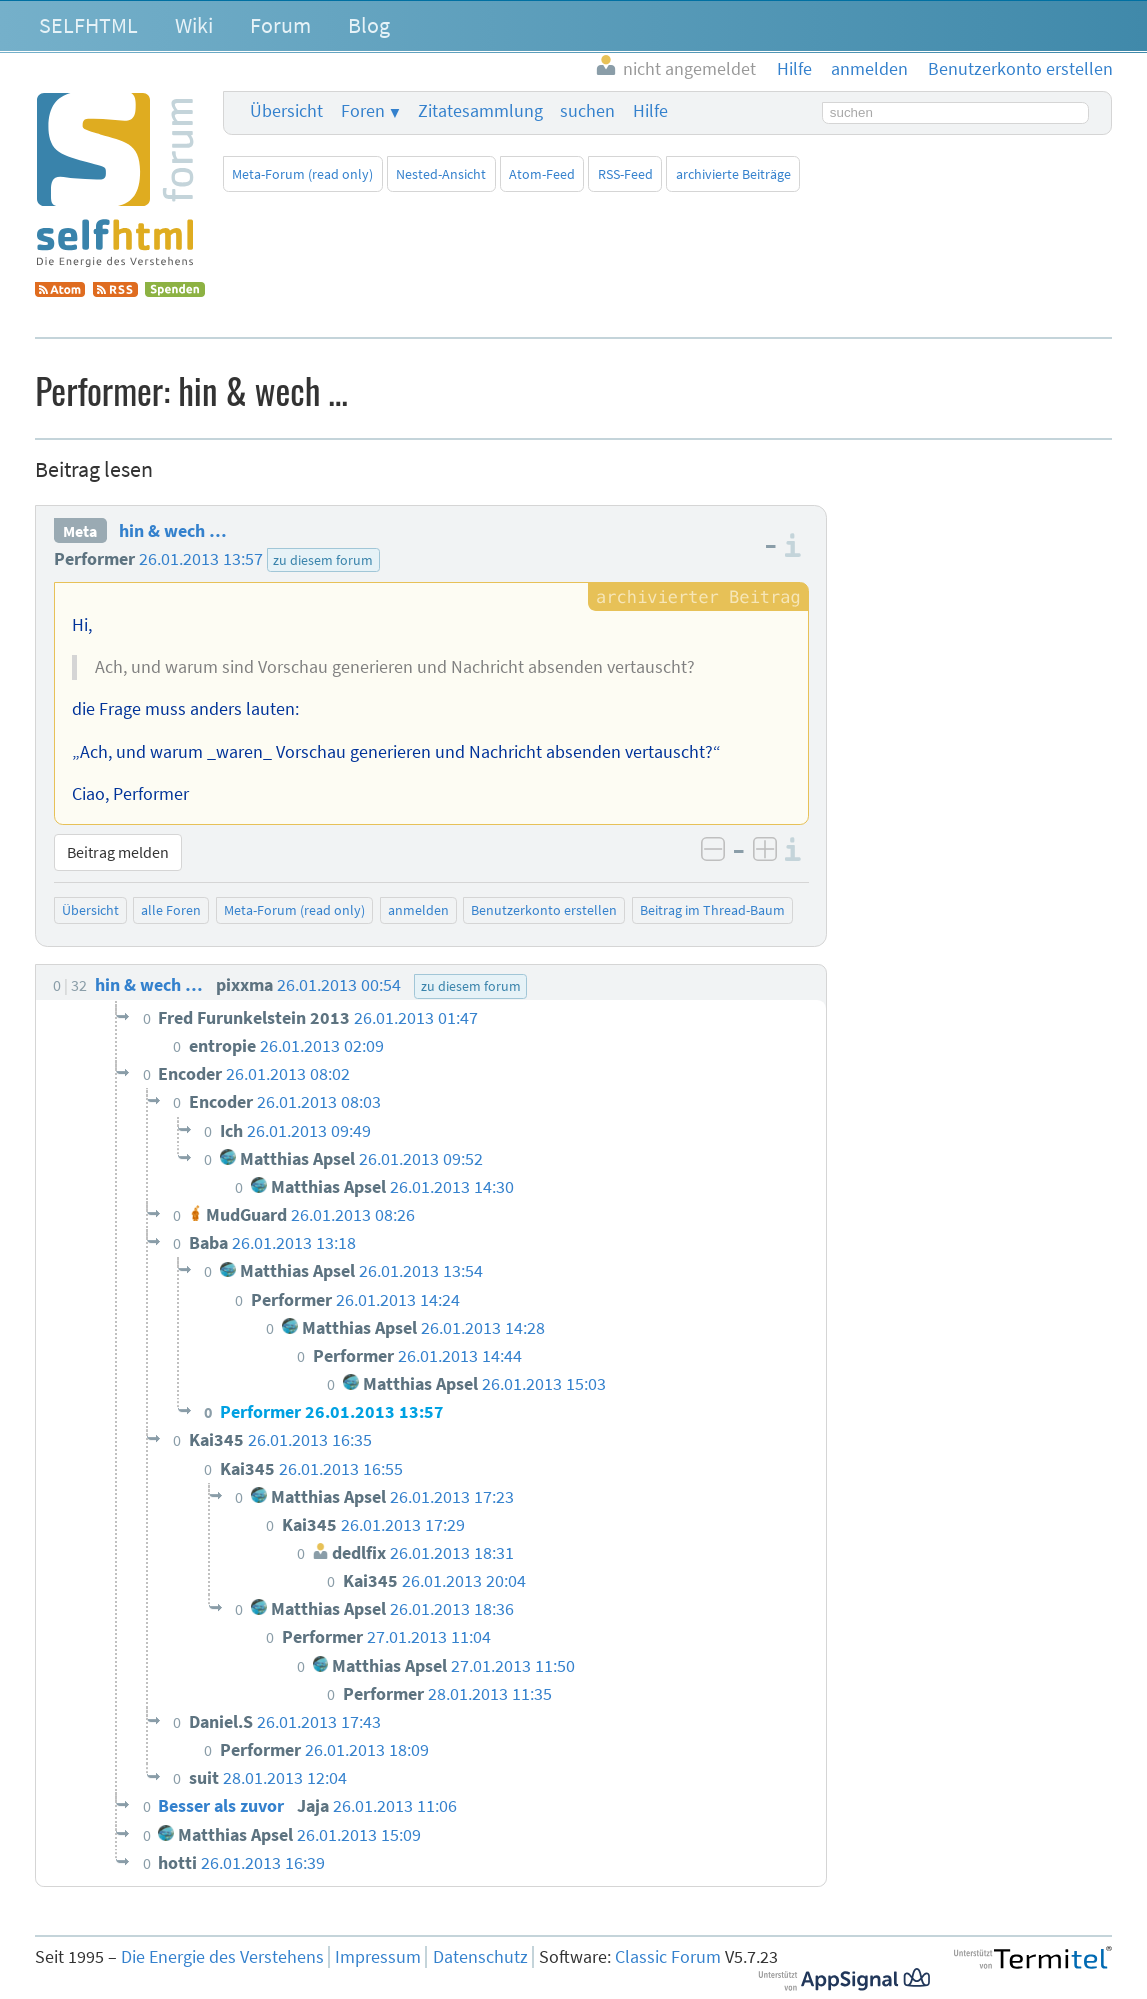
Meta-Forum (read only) (302, 174)
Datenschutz (480, 1957)
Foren (363, 111)
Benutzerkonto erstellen (544, 910)
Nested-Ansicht (441, 174)
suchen (587, 111)
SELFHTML (88, 25)
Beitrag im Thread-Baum (712, 910)
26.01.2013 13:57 (201, 559)
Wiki (194, 25)
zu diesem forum (323, 560)
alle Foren (171, 910)
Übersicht (286, 111)
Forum (280, 25)
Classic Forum (668, 1957)
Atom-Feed (542, 174)
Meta (80, 531)
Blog (369, 25)
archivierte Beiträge (733, 174)
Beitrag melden (118, 852)
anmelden (418, 910)
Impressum (378, 1957)
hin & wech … (173, 531)
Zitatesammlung (480, 111)
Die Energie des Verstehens (222, 1957)
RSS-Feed (625, 174)
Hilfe (650, 111)
